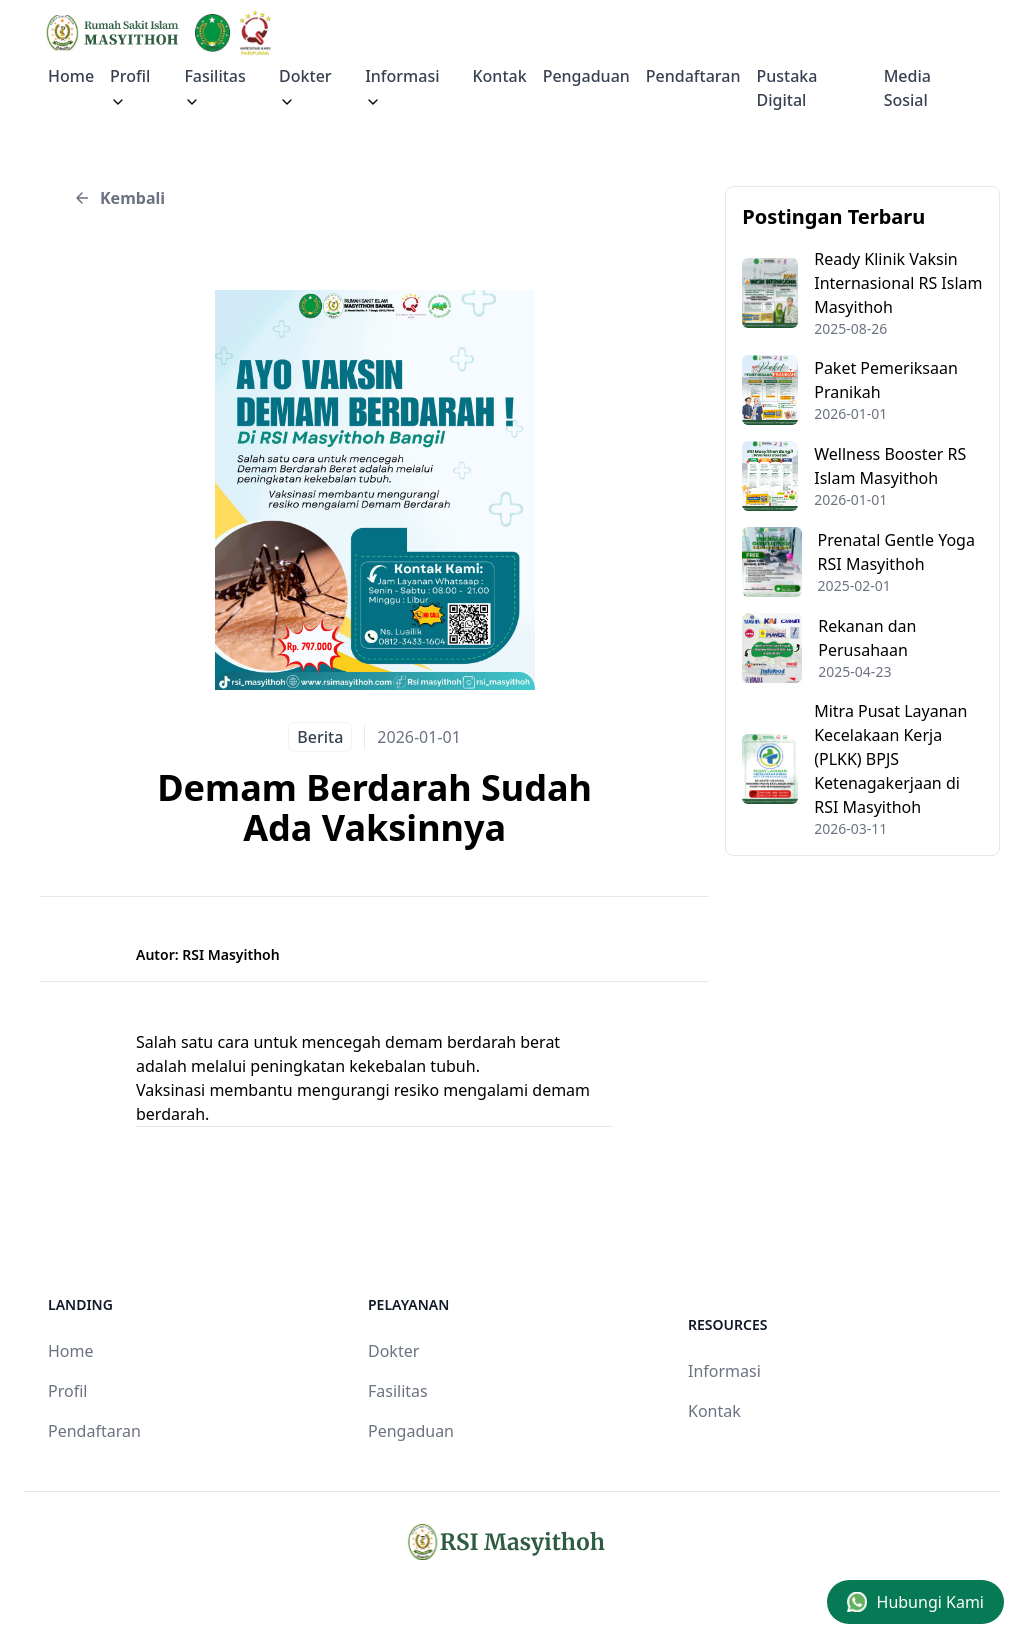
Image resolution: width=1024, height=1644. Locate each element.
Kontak (499, 76)
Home (71, 76)
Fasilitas (214, 87)
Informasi (402, 87)
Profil (67, 1391)
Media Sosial (907, 88)
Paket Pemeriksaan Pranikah (886, 380)
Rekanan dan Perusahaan (867, 638)
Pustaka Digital (787, 88)
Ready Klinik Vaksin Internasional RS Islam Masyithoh (898, 283)
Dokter (305, 87)
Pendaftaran (693, 76)
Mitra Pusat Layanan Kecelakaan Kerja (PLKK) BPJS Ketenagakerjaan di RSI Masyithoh (890, 759)
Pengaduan (586, 76)
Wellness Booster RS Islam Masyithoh (890, 466)
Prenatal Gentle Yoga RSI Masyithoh (896, 552)
